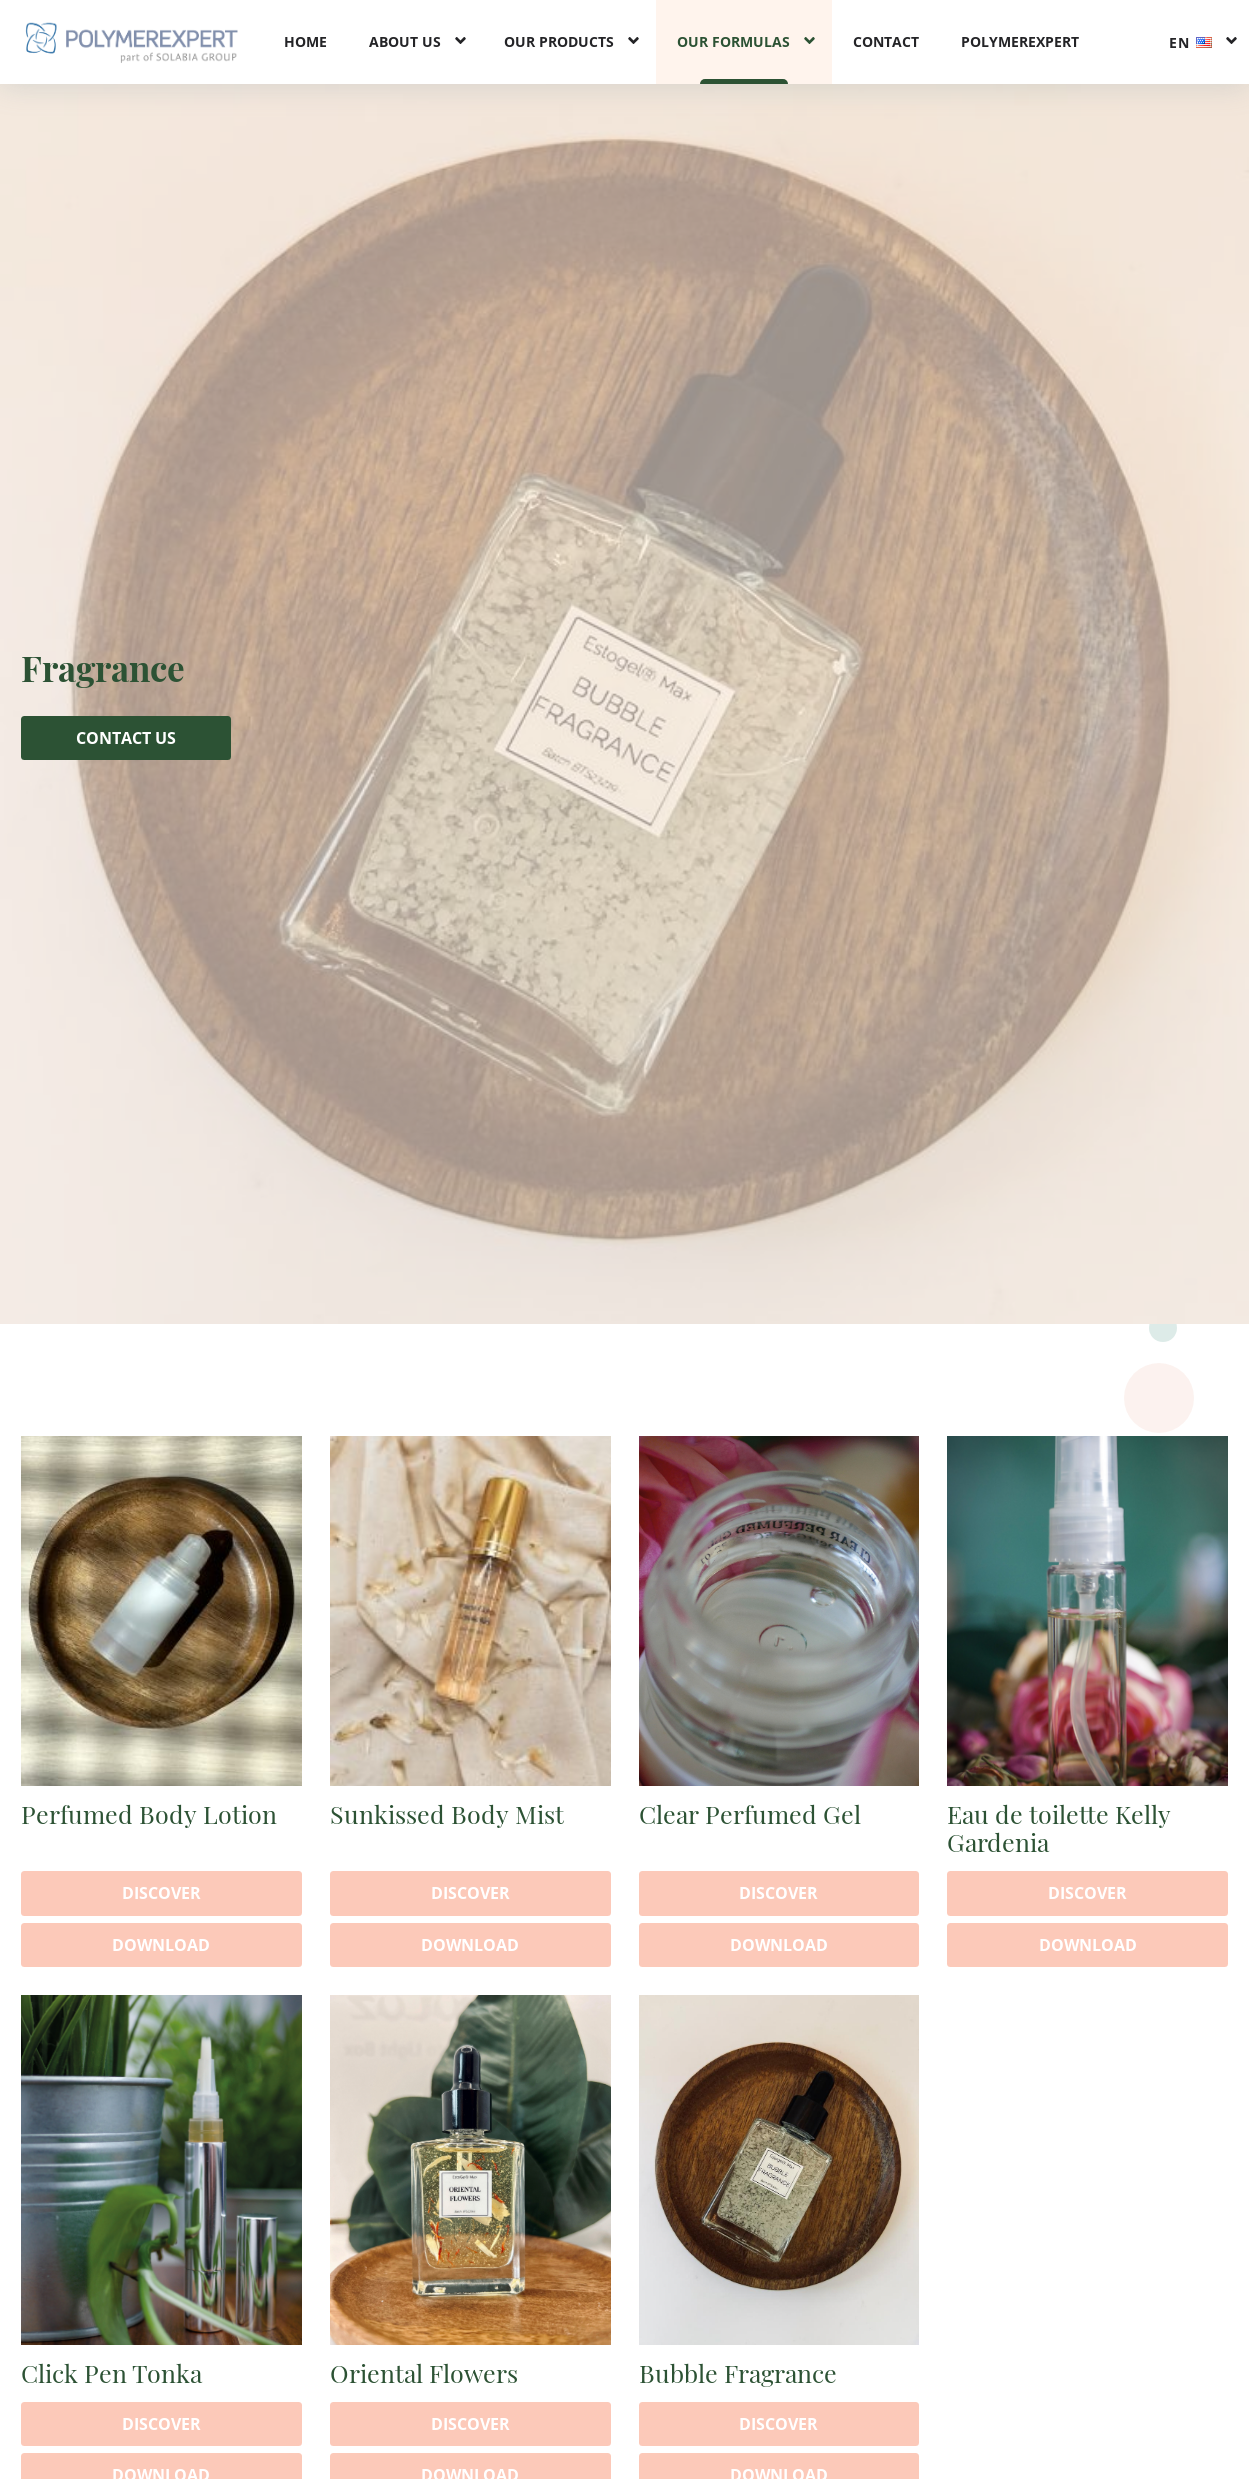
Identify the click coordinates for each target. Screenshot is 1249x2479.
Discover (161, 1893)
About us (405, 41)
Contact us (126, 738)
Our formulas (733, 41)
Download (161, 1945)
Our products (559, 41)
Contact (886, 41)
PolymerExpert (1020, 41)
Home (305, 41)
